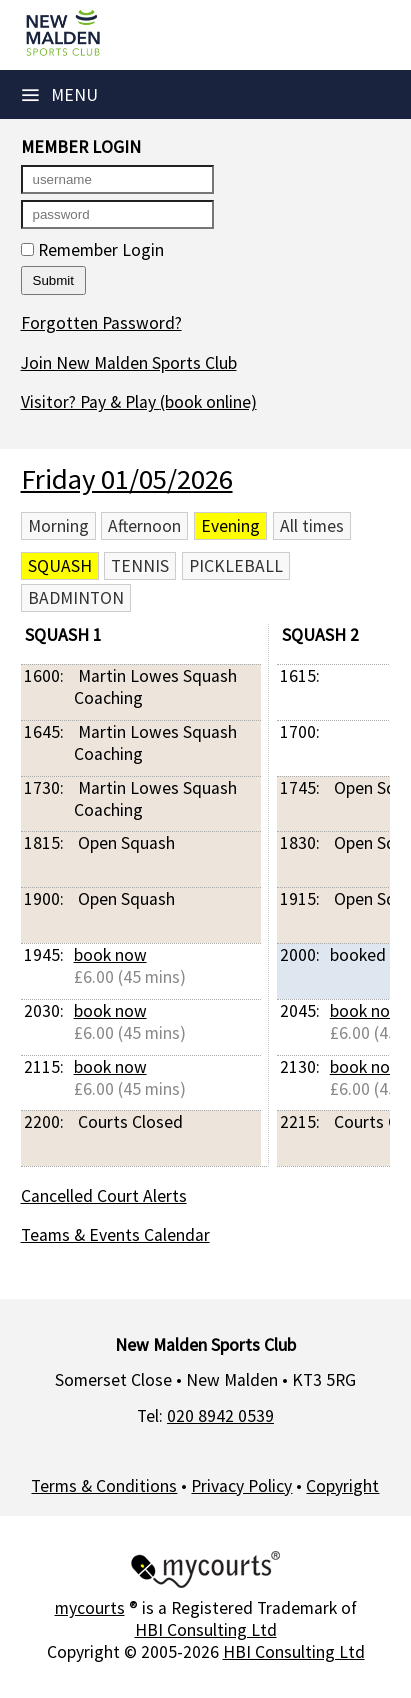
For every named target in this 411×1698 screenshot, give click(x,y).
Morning (58, 526)
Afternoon (144, 526)
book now (110, 955)
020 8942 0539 (220, 1416)
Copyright (342, 1486)
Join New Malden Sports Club (129, 363)
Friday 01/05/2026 (127, 479)
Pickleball (236, 566)
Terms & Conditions (104, 1486)
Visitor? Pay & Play (139, 402)
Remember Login (92, 250)
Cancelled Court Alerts (104, 1196)
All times (312, 526)
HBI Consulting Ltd (206, 1630)
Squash (60, 566)
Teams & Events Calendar (115, 1235)
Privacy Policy (241, 1486)
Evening (230, 526)
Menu (60, 95)
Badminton (76, 598)
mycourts (90, 1608)
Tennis (140, 566)
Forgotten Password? (101, 323)
